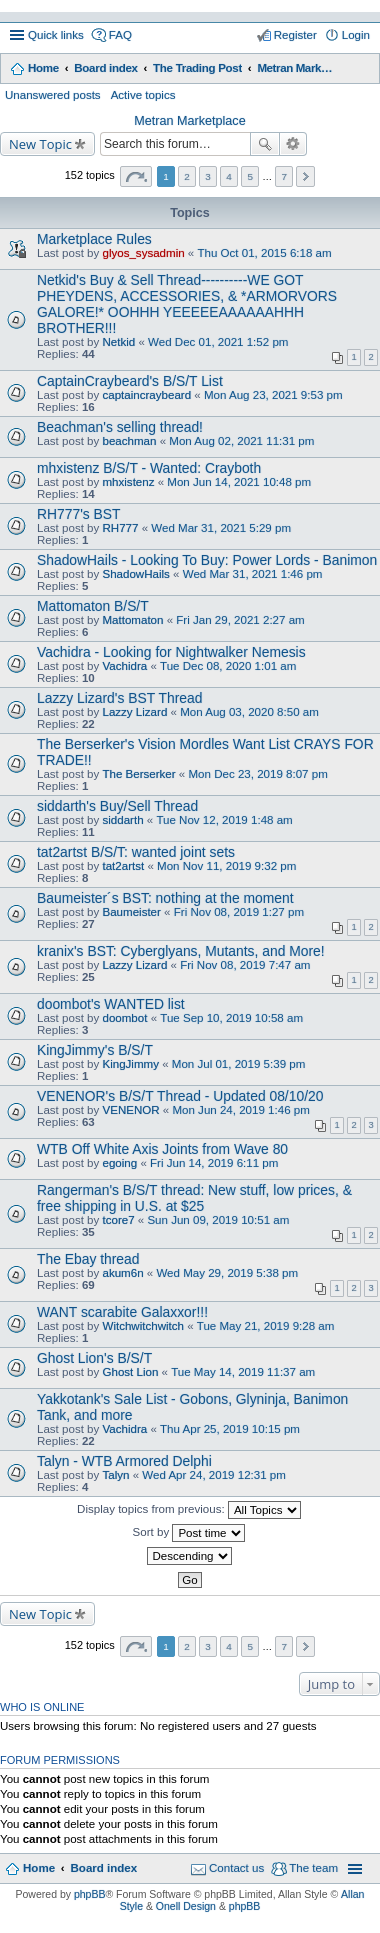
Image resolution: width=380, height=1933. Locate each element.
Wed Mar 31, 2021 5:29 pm (221, 528)
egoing (119, 1163)
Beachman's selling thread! (120, 427)
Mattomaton (132, 620)
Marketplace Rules (94, 239)
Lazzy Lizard (134, 712)
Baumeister (131, 912)
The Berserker (138, 774)
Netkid (118, 342)
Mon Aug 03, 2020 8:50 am (249, 712)
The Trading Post (197, 68)
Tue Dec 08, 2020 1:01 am (228, 666)
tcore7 (118, 1220)
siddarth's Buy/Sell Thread (117, 806)
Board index (105, 68)
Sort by (189, 1533)
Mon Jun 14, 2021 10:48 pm (239, 482)
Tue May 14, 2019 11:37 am (243, 1372)
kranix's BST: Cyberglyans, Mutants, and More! (181, 951)
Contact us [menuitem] (236, 1868)
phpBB (90, 1894)
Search (265, 144)
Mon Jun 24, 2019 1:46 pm (240, 1110)
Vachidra (124, 666)
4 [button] (229, 176)
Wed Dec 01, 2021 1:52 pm (218, 342)
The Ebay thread (88, 1259)
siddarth (122, 820)
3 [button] (208, 176)
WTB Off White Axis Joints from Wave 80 (162, 1149)
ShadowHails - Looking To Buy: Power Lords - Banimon (207, 560)
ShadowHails (135, 574)
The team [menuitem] (313, 1868)
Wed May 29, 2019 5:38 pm (227, 1273)
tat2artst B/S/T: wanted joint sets (136, 852)
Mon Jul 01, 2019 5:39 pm (239, 1064)
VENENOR (130, 1110)
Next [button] (305, 176)
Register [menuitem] (295, 35)
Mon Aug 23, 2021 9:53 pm (273, 395)
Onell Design (186, 1906)
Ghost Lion (130, 1372)
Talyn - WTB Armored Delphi (124, 1461)
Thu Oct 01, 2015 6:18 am (264, 253)
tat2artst (123, 866)
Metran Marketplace (297, 68)
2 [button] (187, 176)
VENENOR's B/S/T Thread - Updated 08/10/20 (180, 1096)
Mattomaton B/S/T (93, 606)
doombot (124, 1018)
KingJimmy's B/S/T (95, 1050)
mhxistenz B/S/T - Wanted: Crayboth (149, 468)
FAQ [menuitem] (120, 35)
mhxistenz (128, 482)
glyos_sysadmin (143, 253)
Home (43, 68)
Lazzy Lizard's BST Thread (119, 698)
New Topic (40, 144)
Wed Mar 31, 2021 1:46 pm (253, 574)
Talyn (115, 1475)
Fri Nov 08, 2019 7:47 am (245, 965)
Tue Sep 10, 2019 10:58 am (231, 1018)
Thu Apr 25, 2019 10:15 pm (230, 1429)
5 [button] (250, 176)
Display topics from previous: (189, 1510)
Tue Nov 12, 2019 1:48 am (224, 820)
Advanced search (293, 144)
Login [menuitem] (356, 35)
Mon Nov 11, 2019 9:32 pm (226, 866)
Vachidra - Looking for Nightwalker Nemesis (171, 652)
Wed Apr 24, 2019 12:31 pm (214, 1475)
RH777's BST (79, 514)
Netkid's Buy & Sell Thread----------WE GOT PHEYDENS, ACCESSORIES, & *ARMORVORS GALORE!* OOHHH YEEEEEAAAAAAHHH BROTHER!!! (187, 304)
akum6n (122, 1273)
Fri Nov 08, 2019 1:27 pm (239, 912)
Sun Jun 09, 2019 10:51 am (218, 1220)
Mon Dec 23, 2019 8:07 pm (257, 774)
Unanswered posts (53, 95)
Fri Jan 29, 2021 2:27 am (240, 620)
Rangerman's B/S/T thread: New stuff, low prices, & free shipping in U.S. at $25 (194, 1198)
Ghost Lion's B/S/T (94, 1358)
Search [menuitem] (362, 70)
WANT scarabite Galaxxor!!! (122, 1312)
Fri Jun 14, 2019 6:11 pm (214, 1163)
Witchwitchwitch (142, 1326)
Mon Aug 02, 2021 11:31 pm (241, 441)
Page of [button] (136, 176)
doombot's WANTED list (111, 1004)
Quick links (56, 35)
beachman (129, 441)
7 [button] (285, 176)
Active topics (143, 95)
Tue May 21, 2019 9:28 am (266, 1326)
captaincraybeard (146, 395)
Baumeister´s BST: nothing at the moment (165, 898)
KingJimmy (130, 1064)
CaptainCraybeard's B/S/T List (130, 381)
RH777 (120, 528)
